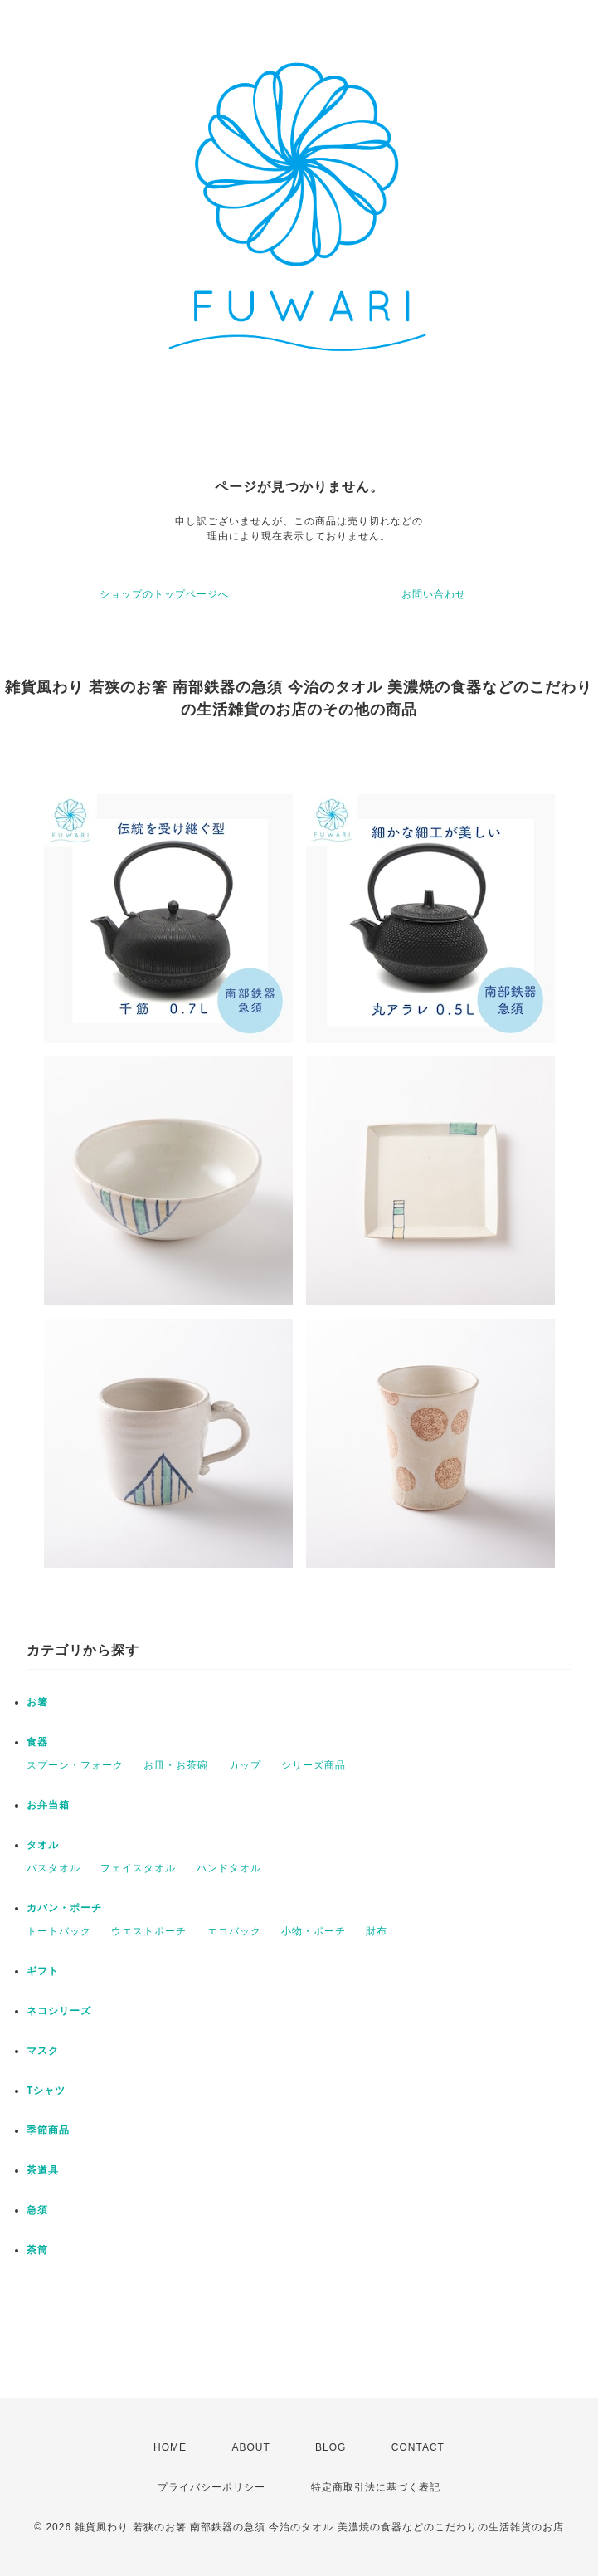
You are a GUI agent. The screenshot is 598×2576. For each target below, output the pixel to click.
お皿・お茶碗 (175, 1765)
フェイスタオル (138, 1868)
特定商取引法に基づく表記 (375, 2487)
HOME (170, 2447)
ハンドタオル (229, 1868)
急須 (37, 2210)
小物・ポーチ (313, 1931)
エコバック (234, 1931)
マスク (43, 2050)
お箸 (37, 1702)
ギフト (43, 1971)
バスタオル (53, 1868)
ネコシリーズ (59, 2011)
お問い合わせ (433, 594)
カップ (245, 1765)
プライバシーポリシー (211, 2487)
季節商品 (48, 2130)
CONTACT (418, 2447)
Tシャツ (46, 2090)
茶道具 (43, 2170)
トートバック (59, 1931)
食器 (37, 1742)
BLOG (330, 2447)
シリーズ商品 (313, 1765)
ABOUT (250, 2447)
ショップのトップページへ (164, 594)
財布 (376, 1931)
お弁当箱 (48, 1805)
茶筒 (37, 2250)
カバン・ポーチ (64, 1908)
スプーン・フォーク (75, 1765)
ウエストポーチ (149, 1931)
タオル (43, 1845)
